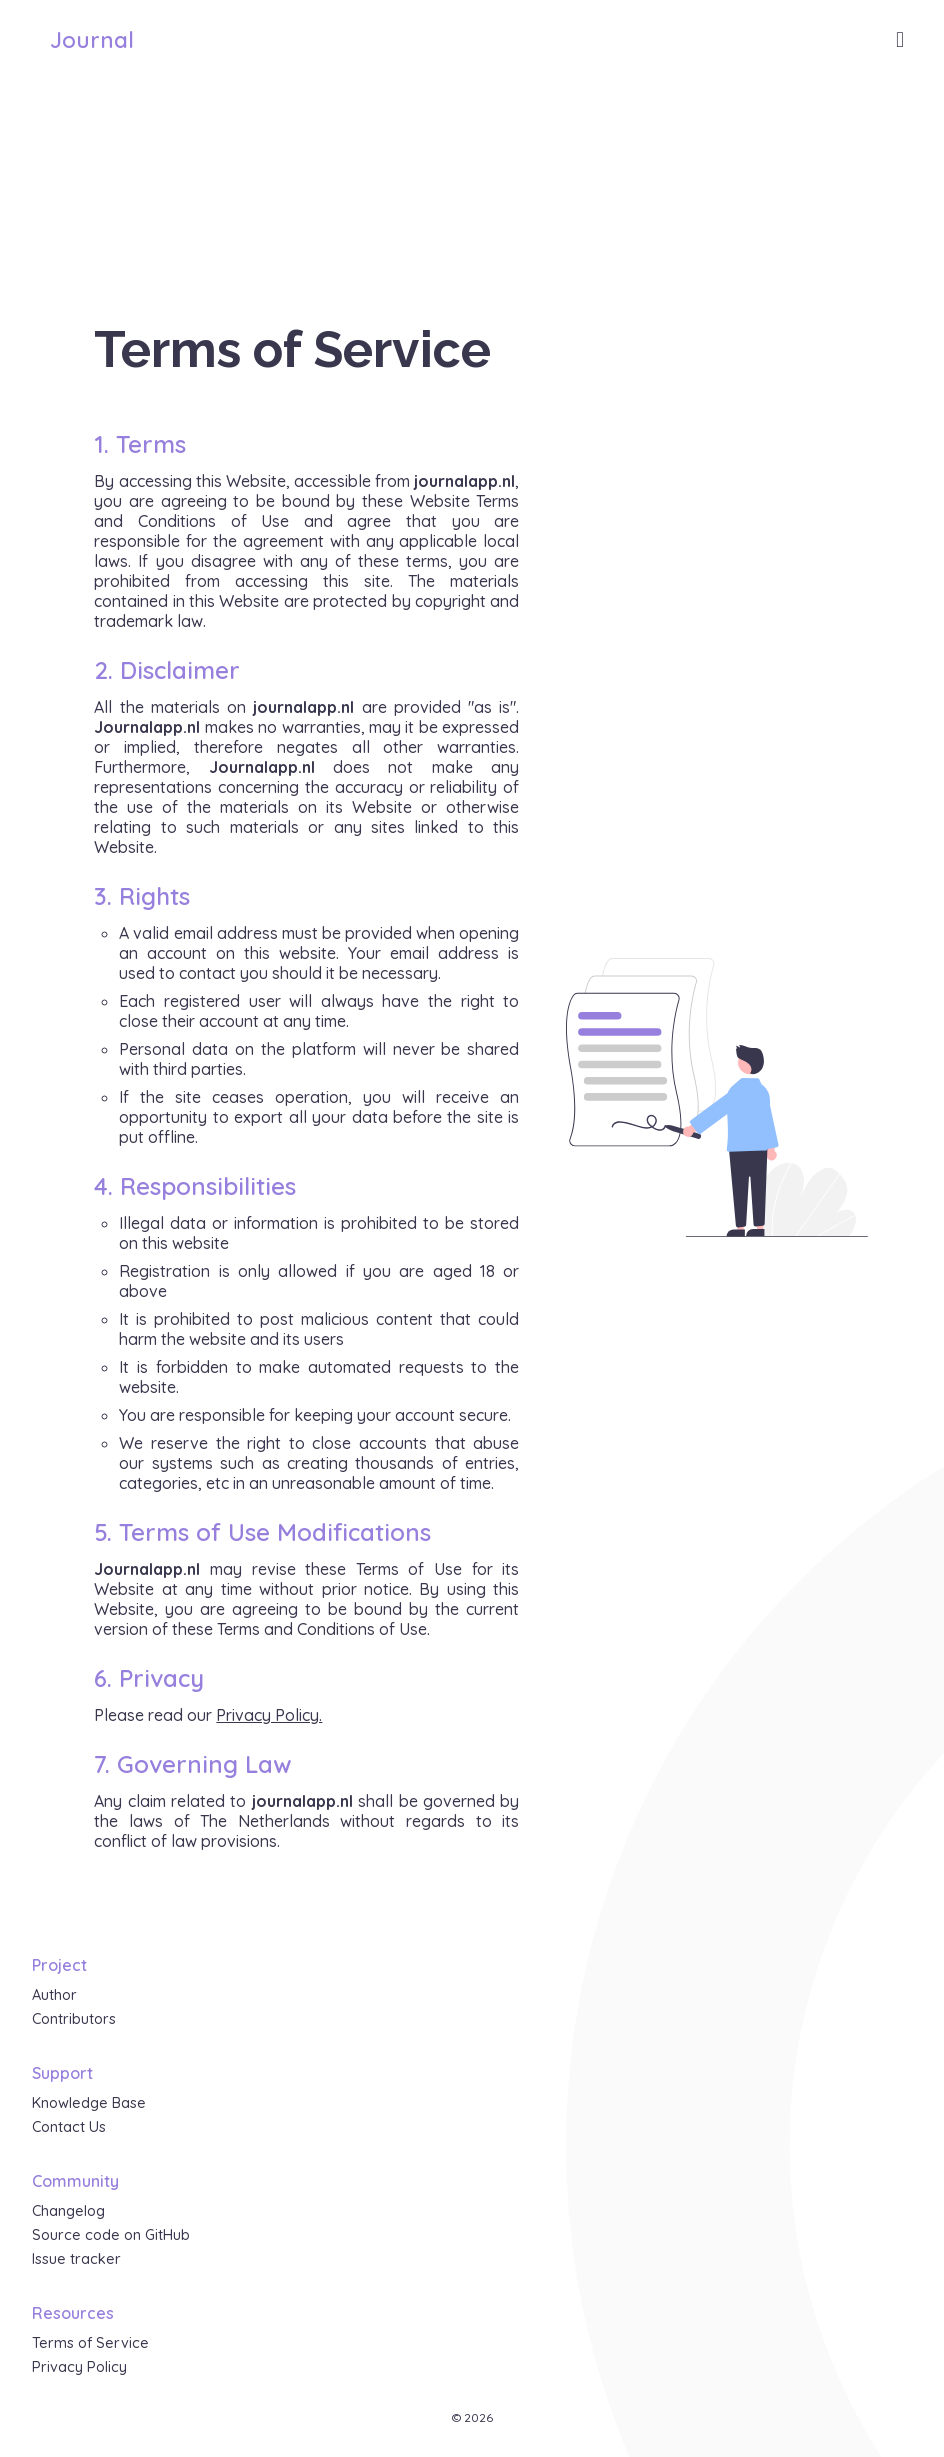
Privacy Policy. (269, 1715)
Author (54, 1995)
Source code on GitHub (111, 2235)
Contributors (74, 2019)
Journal (92, 40)
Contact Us (69, 2127)
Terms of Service (90, 2343)
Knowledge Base (89, 2103)
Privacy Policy (79, 2367)
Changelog (68, 2211)
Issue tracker (76, 2259)
